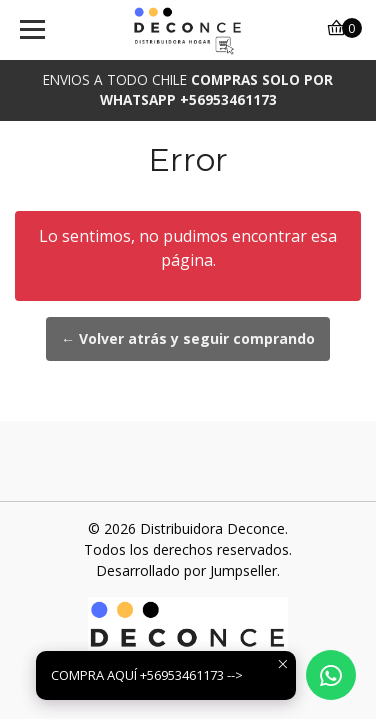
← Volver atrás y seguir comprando (188, 338)
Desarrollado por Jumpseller (186, 570)
